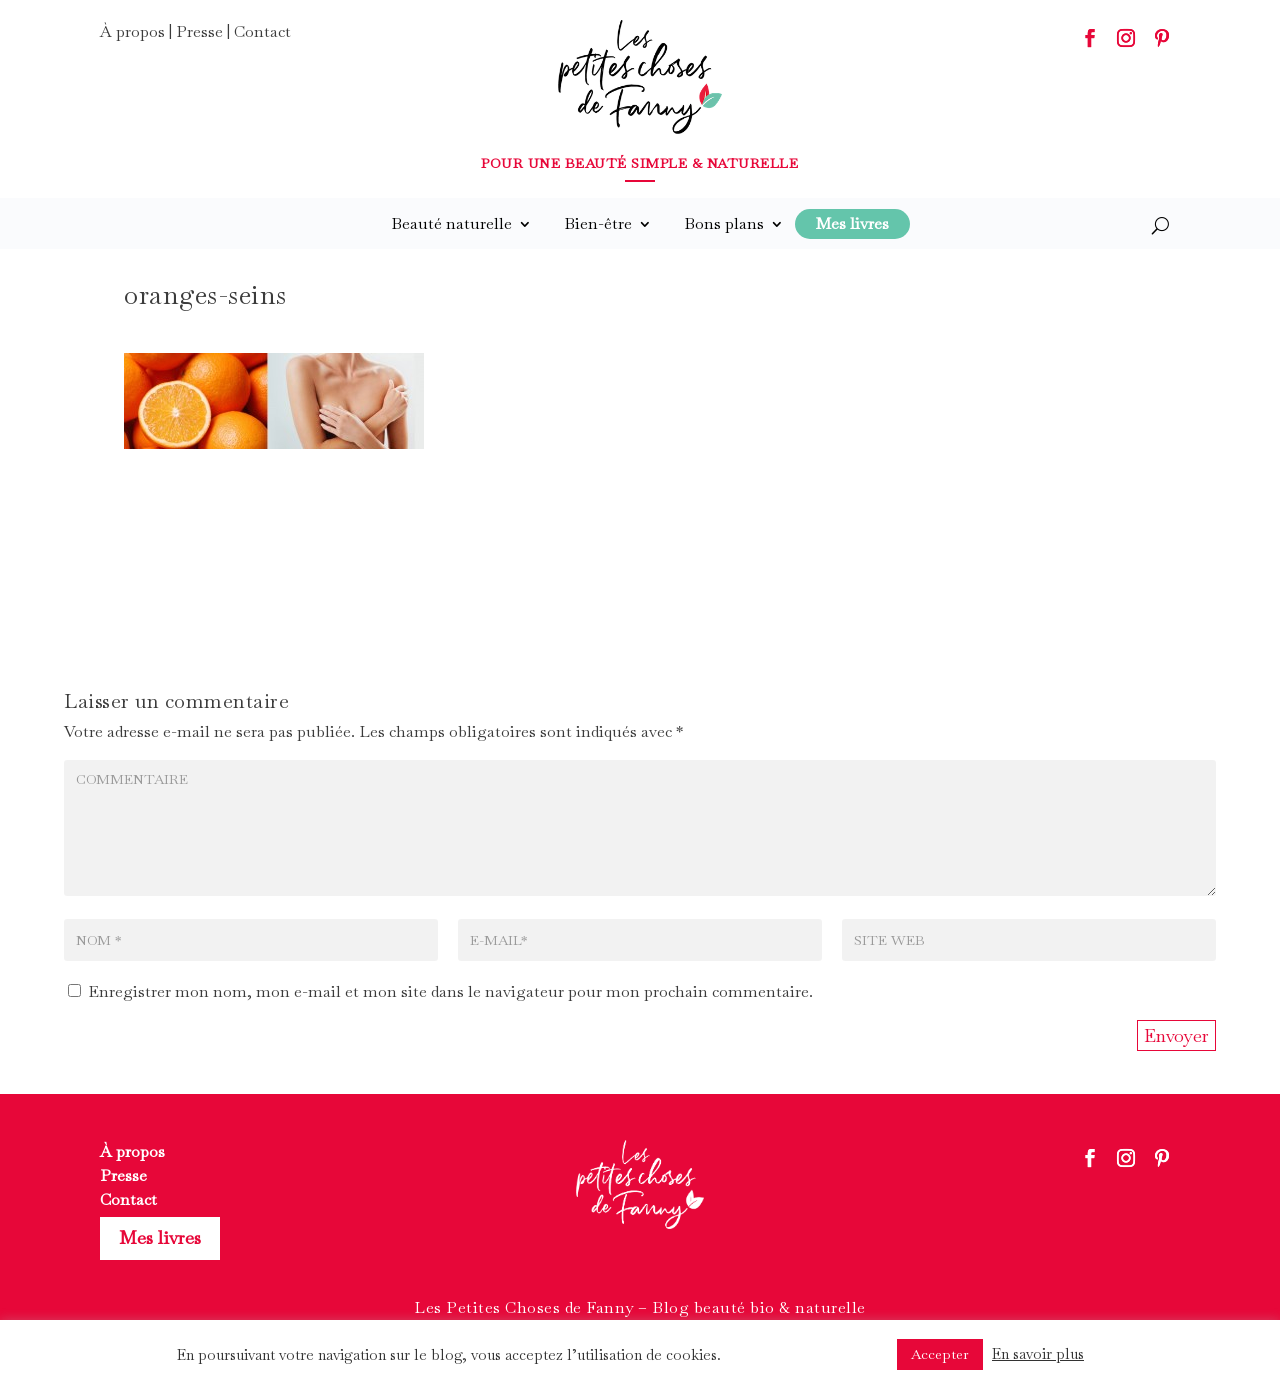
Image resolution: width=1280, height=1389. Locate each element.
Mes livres (160, 1237)
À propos (132, 31)
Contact (262, 31)
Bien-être (598, 223)
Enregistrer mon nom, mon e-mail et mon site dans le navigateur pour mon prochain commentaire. (450, 991)
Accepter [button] (940, 1354)
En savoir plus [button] (1038, 1353)
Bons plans (724, 223)
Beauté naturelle (451, 223)
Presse (199, 31)
